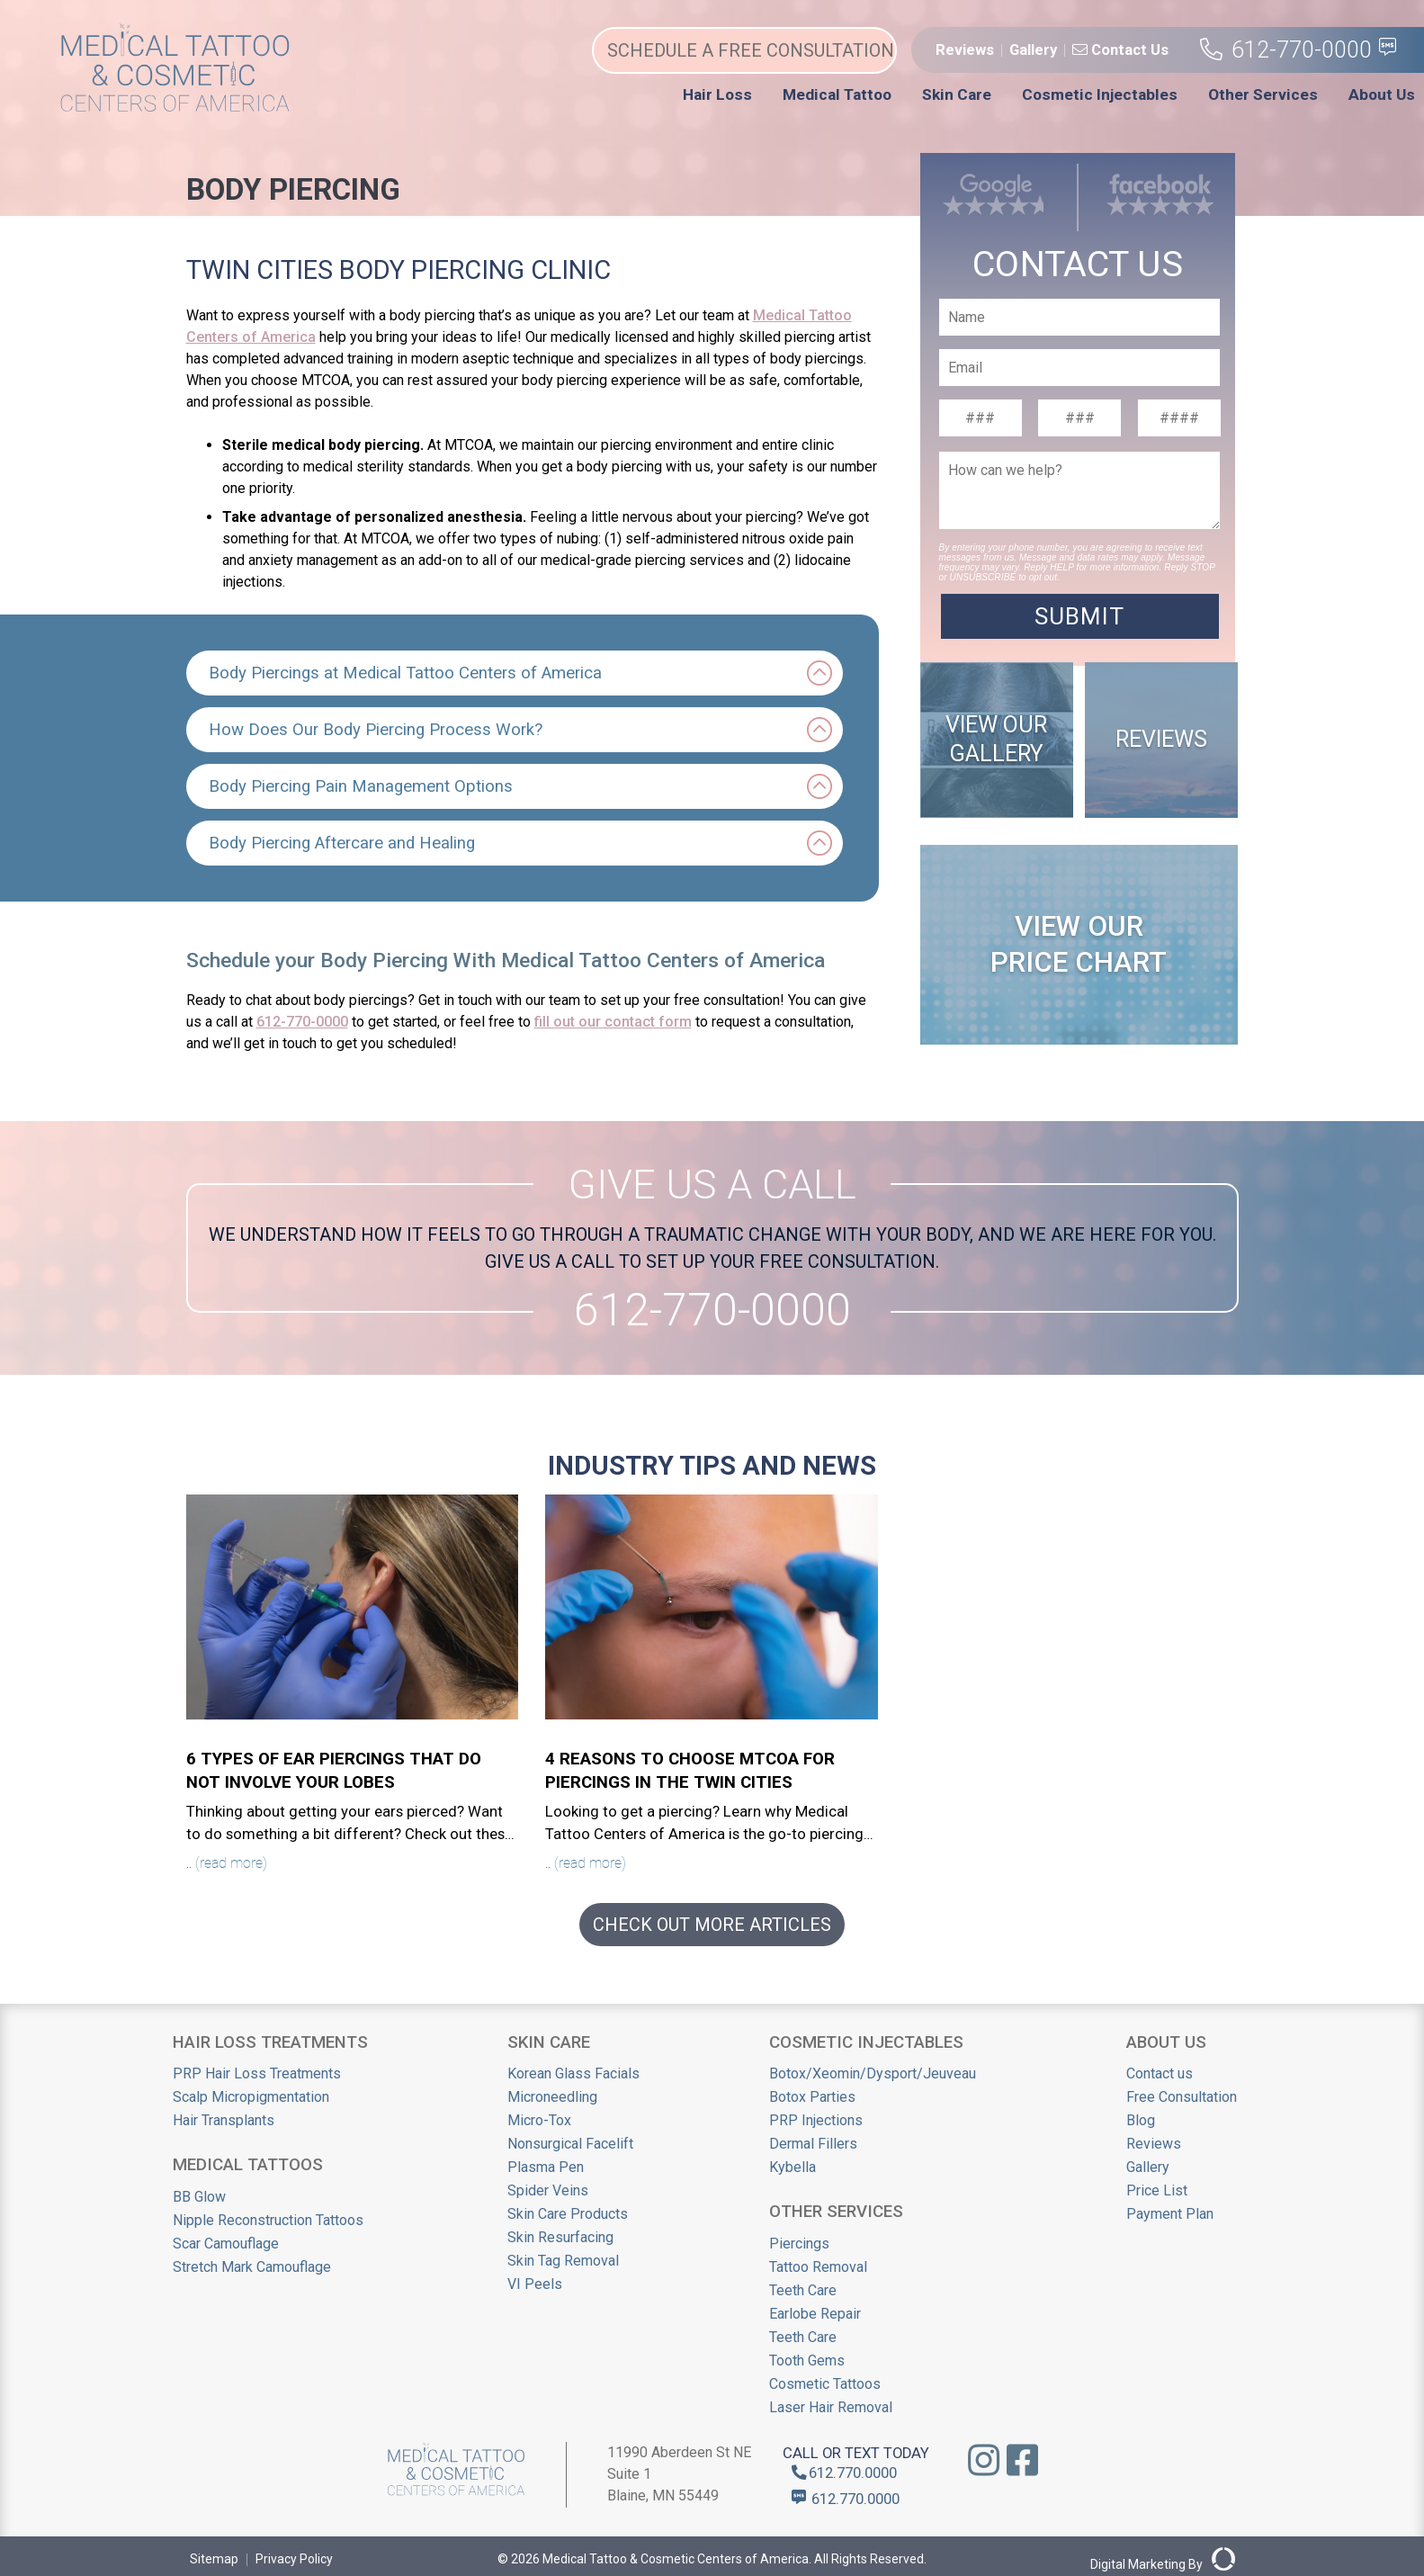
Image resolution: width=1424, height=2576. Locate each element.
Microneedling (552, 2096)
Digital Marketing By (1162, 2559)
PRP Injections (816, 2120)
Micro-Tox (539, 2120)
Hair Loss (717, 94)
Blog (1140, 2120)
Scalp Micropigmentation (251, 2096)
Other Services (1263, 94)
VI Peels (534, 2284)
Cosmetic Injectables (1100, 94)
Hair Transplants (223, 2120)
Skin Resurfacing (560, 2237)
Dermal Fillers (813, 2143)
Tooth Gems (807, 2360)
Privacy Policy (294, 2559)
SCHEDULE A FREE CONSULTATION (750, 50)
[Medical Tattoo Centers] (175, 107)
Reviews (965, 49)
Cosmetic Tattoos (825, 2383)
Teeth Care (803, 2290)
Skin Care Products (567, 2213)
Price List (1156, 2190)
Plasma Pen (545, 2167)
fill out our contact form (613, 1021)
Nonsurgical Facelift (570, 2143)
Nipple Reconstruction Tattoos (268, 2220)
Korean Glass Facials (573, 2073)
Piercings (799, 2243)
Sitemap (214, 2559)
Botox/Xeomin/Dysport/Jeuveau (872, 2073)
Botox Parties (812, 2096)
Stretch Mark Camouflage (252, 2266)
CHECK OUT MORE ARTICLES (712, 1924)
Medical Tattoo (837, 94)
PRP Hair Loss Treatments (257, 2073)
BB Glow (199, 2196)
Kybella (792, 2167)
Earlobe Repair (815, 2313)
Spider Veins (547, 2190)
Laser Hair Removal (830, 2407)
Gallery (1033, 49)
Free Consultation (1181, 2096)
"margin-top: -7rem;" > (1077, 411)
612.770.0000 (844, 2473)
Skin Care (956, 94)
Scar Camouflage (226, 2243)
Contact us (1159, 2073)
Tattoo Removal (818, 2266)
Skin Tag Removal (563, 2260)
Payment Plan (1170, 2213)
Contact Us (1120, 49)
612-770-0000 (1286, 50)
